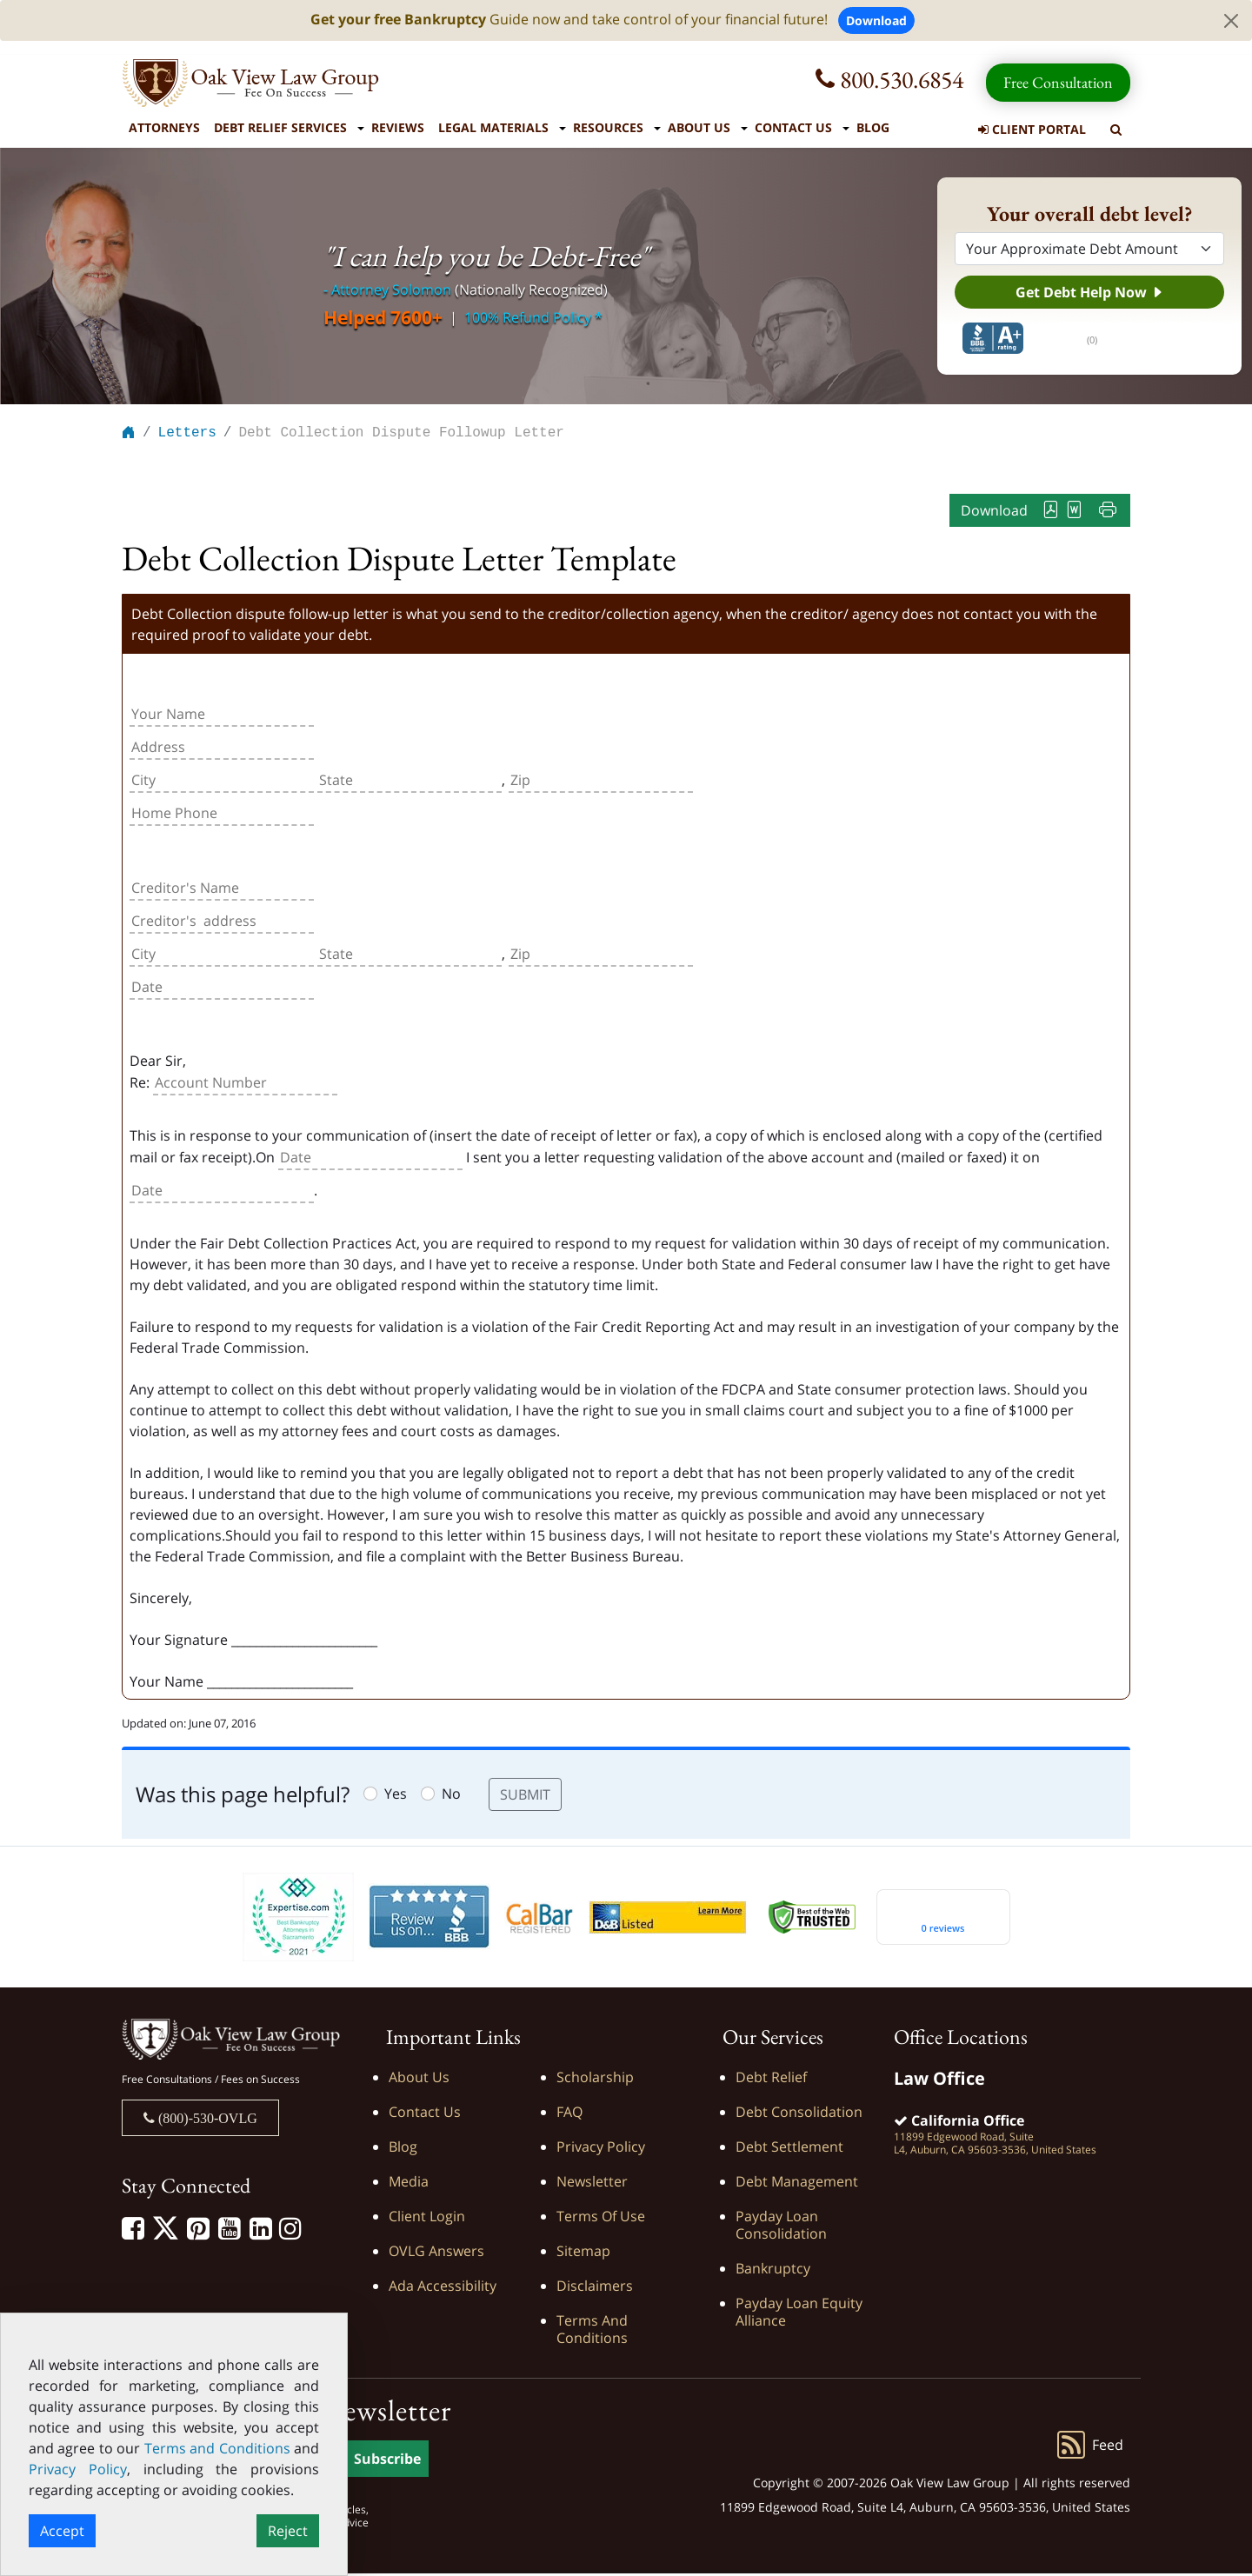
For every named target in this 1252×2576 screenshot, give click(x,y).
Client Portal (1032, 129)
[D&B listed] (668, 1917)
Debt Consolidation (799, 2114)
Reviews (397, 127)
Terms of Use (600, 2218)
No (451, 1796)
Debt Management (797, 2183)
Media (409, 2183)
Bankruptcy (773, 2270)
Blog (872, 127)
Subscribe (387, 2461)
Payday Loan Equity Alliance (799, 2314)
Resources (608, 127)
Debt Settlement (789, 2149)
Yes (395, 1796)
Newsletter (592, 2183)
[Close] (1231, 21)
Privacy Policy (600, 2149)
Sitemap (583, 2253)
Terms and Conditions (592, 2331)
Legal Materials (493, 127)
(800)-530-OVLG (206, 2120)
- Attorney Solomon (387, 289)
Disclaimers (594, 2288)
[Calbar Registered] (539, 1918)
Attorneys (164, 127)
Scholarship (595, 2079)
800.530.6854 (889, 79)
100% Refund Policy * (533, 317)
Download (876, 20)
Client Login (427, 2218)
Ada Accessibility (442, 2288)
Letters (187, 434)
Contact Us (793, 127)
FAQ (569, 2114)
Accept (62, 2530)
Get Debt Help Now (1090, 292)
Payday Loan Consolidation (781, 2227)
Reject (288, 2530)
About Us (699, 127)
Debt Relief (771, 2079)
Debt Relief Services (280, 127)
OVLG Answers (436, 2253)
